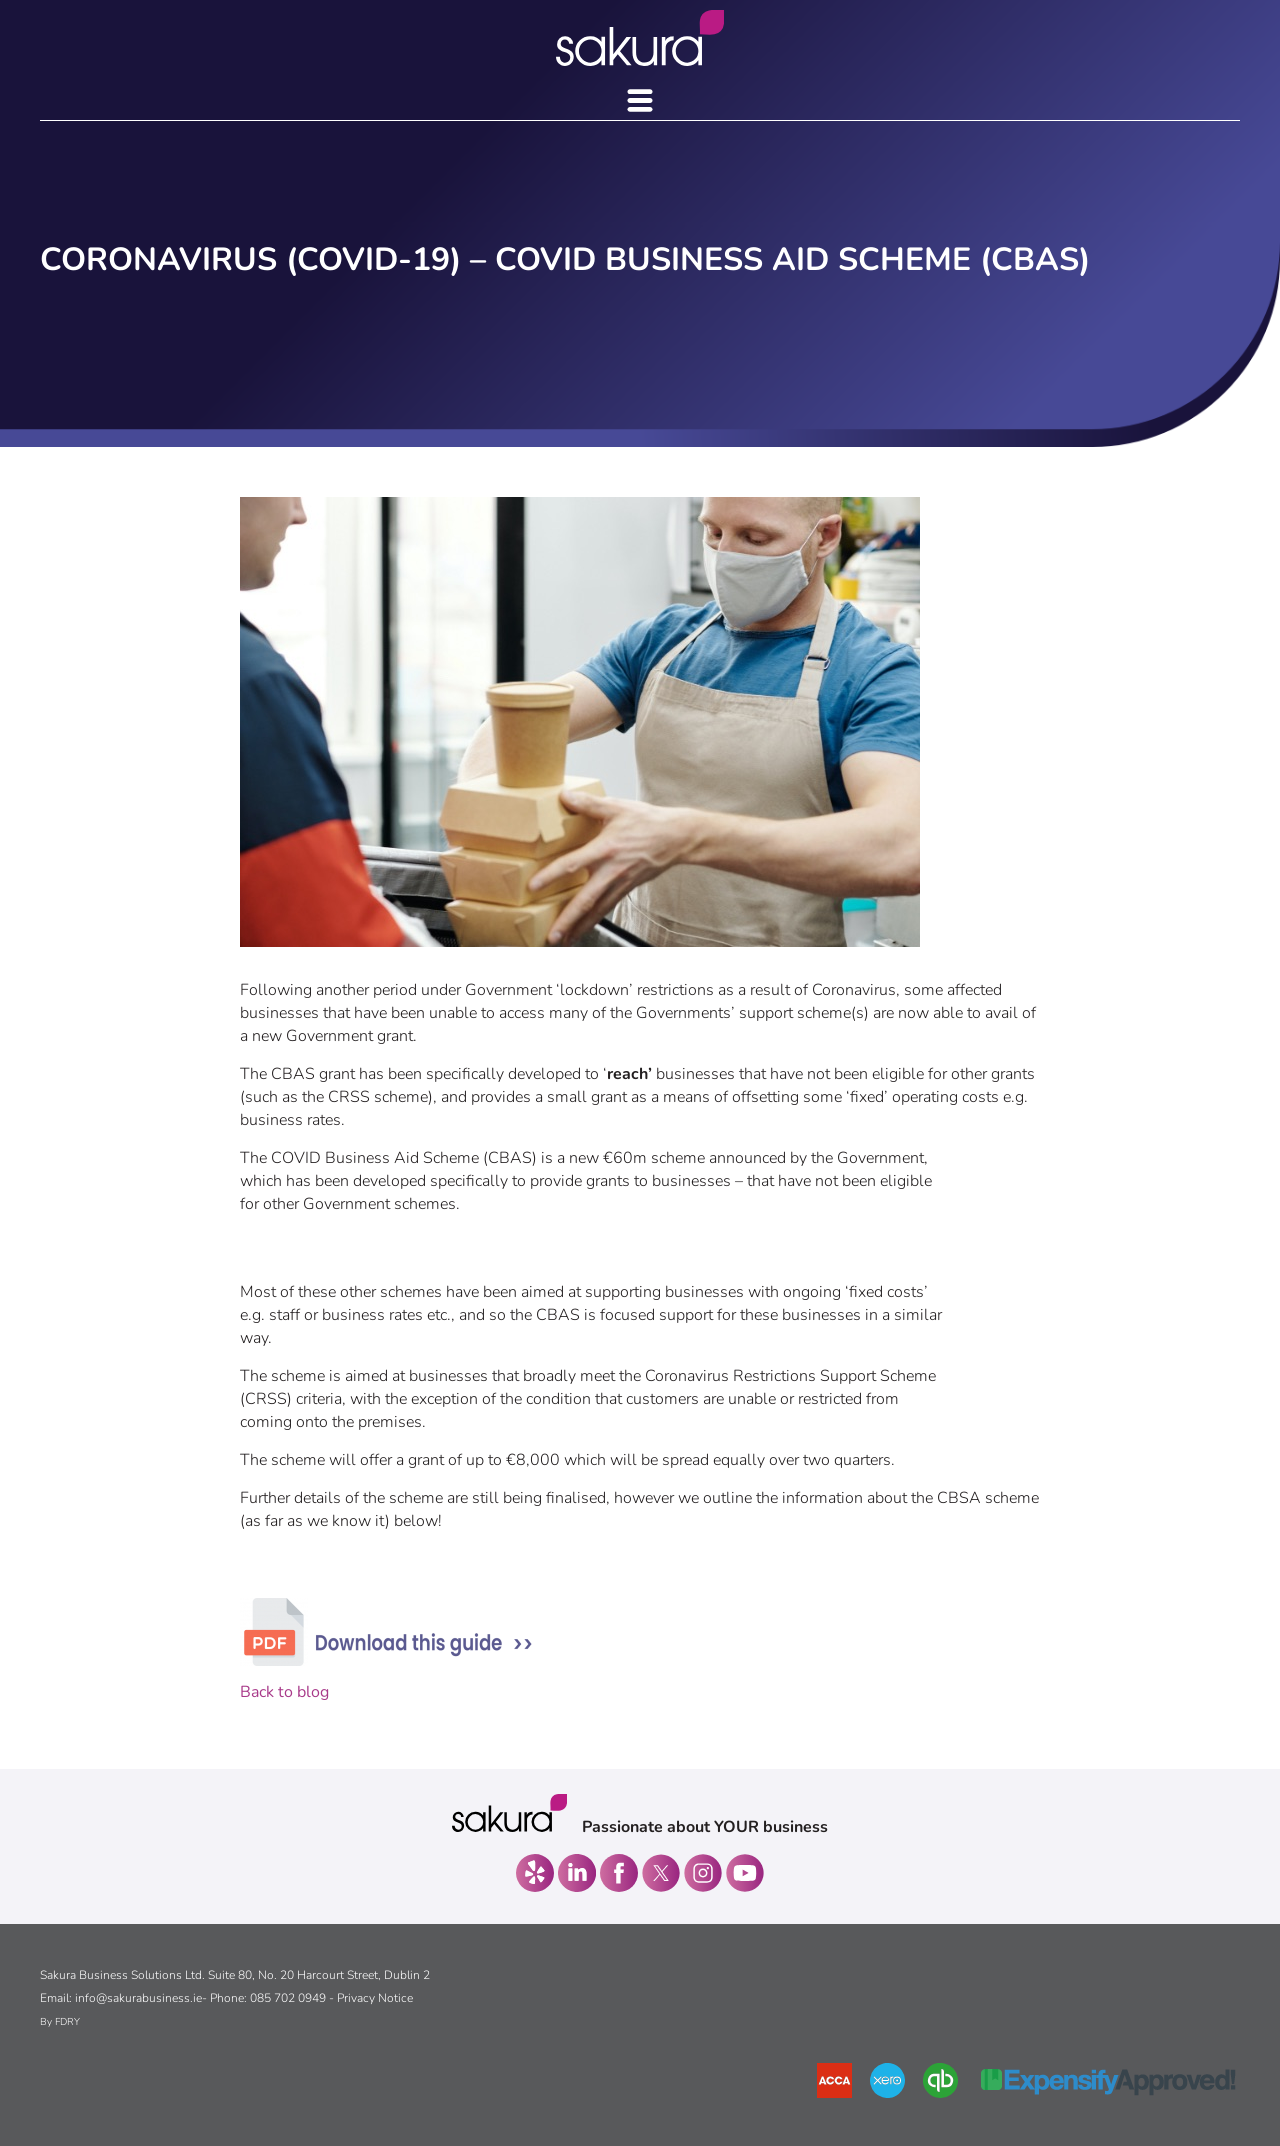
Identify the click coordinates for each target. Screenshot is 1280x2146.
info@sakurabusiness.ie (138, 1998)
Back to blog (284, 1692)
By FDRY (60, 2022)
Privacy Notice (375, 1998)
